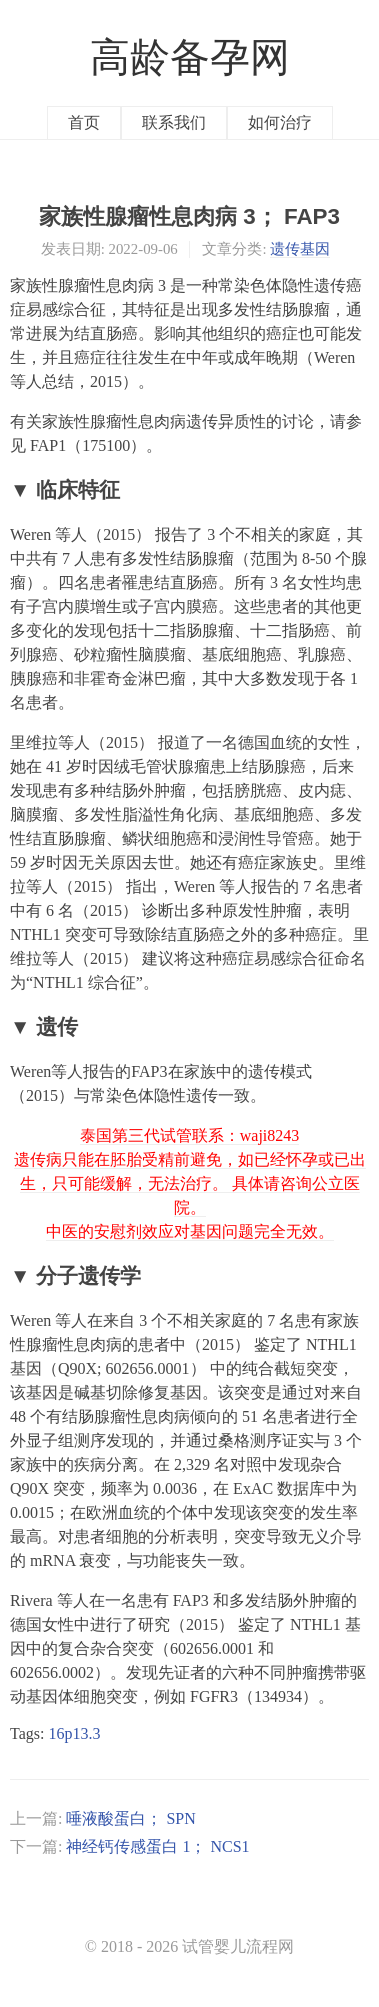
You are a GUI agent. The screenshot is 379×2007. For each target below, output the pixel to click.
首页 (84, 122)
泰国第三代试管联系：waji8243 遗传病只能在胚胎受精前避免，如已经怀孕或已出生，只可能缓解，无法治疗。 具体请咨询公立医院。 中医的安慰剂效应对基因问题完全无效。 (190, 1183)
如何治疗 (280, 122)
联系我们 (174, 122)
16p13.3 (74, 1733)
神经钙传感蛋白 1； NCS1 (157, 1846)
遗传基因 (300, 249)
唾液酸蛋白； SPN (130, 1818)
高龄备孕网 (190, 57)
